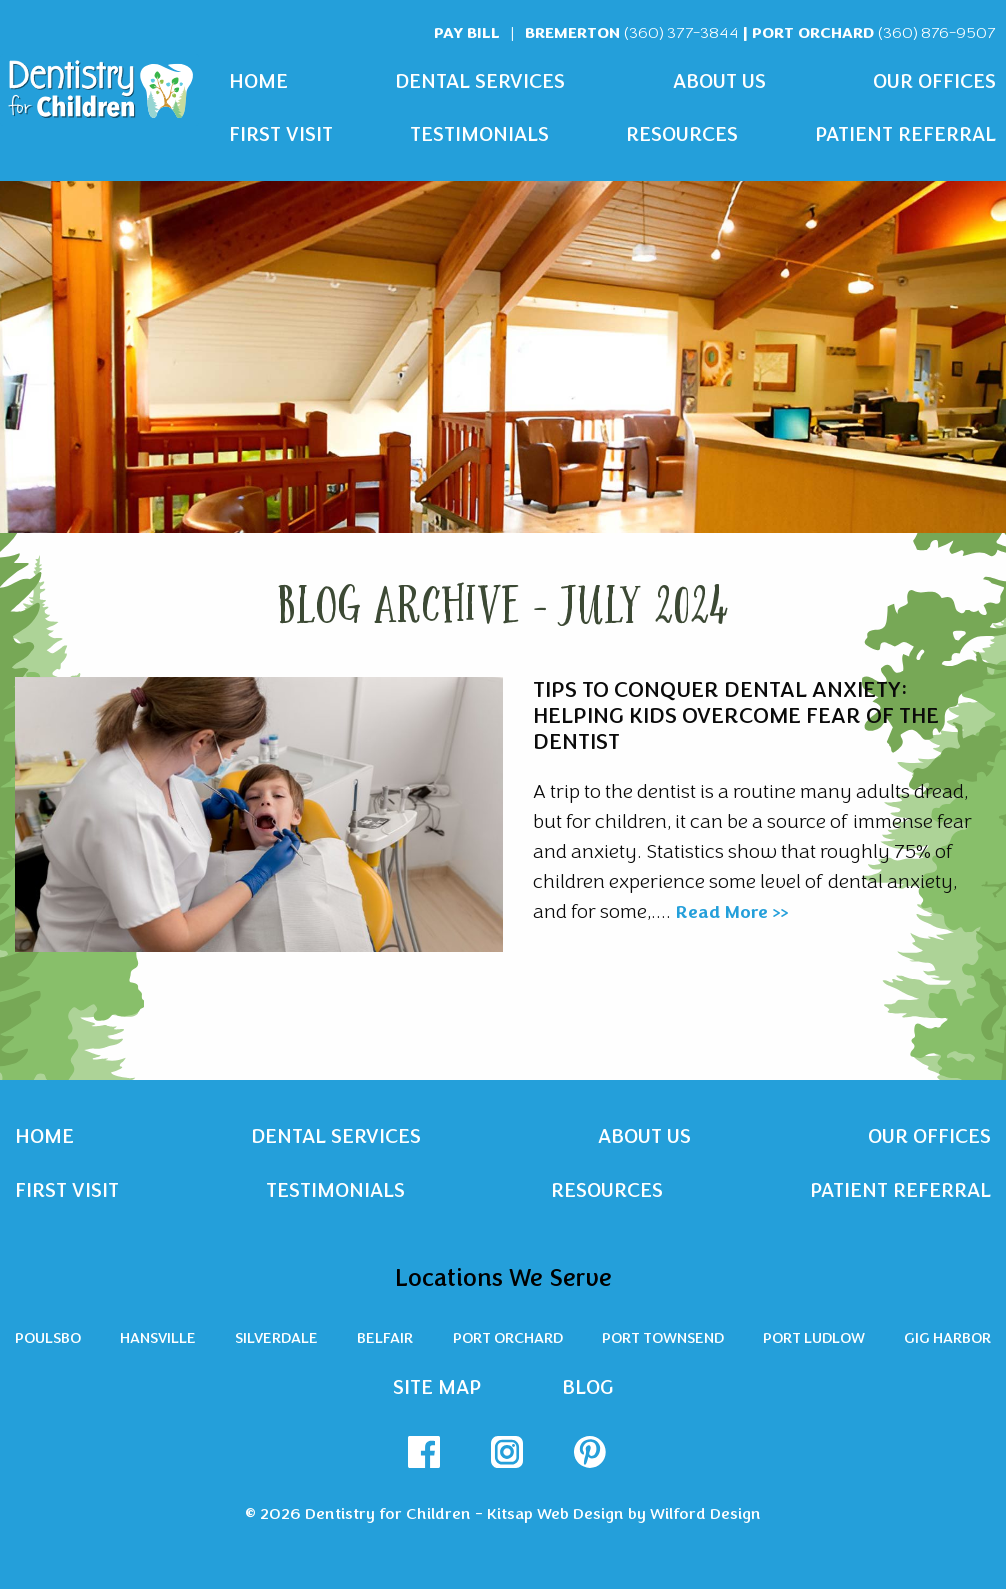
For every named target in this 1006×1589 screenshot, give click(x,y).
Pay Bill (467, 32)
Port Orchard (874, 32)
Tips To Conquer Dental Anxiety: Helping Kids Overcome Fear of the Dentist (736, 716)
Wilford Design (705, 1514)
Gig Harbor (947, 1338)
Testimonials (479, 134)
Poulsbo (48, 1338)
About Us (719, 81)
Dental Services (480, 81)
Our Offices (934, 81)
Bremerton (632, 32)
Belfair (385, 1338)
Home (258, 81)
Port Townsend (663, 1338)
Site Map (437, 1387)
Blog (587, 1387)
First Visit (281, 134)
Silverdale (276, 1338)
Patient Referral (905, 134)
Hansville (158, 1338)
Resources (682, 134)
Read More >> (731, 912)
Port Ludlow (814, 1338)
